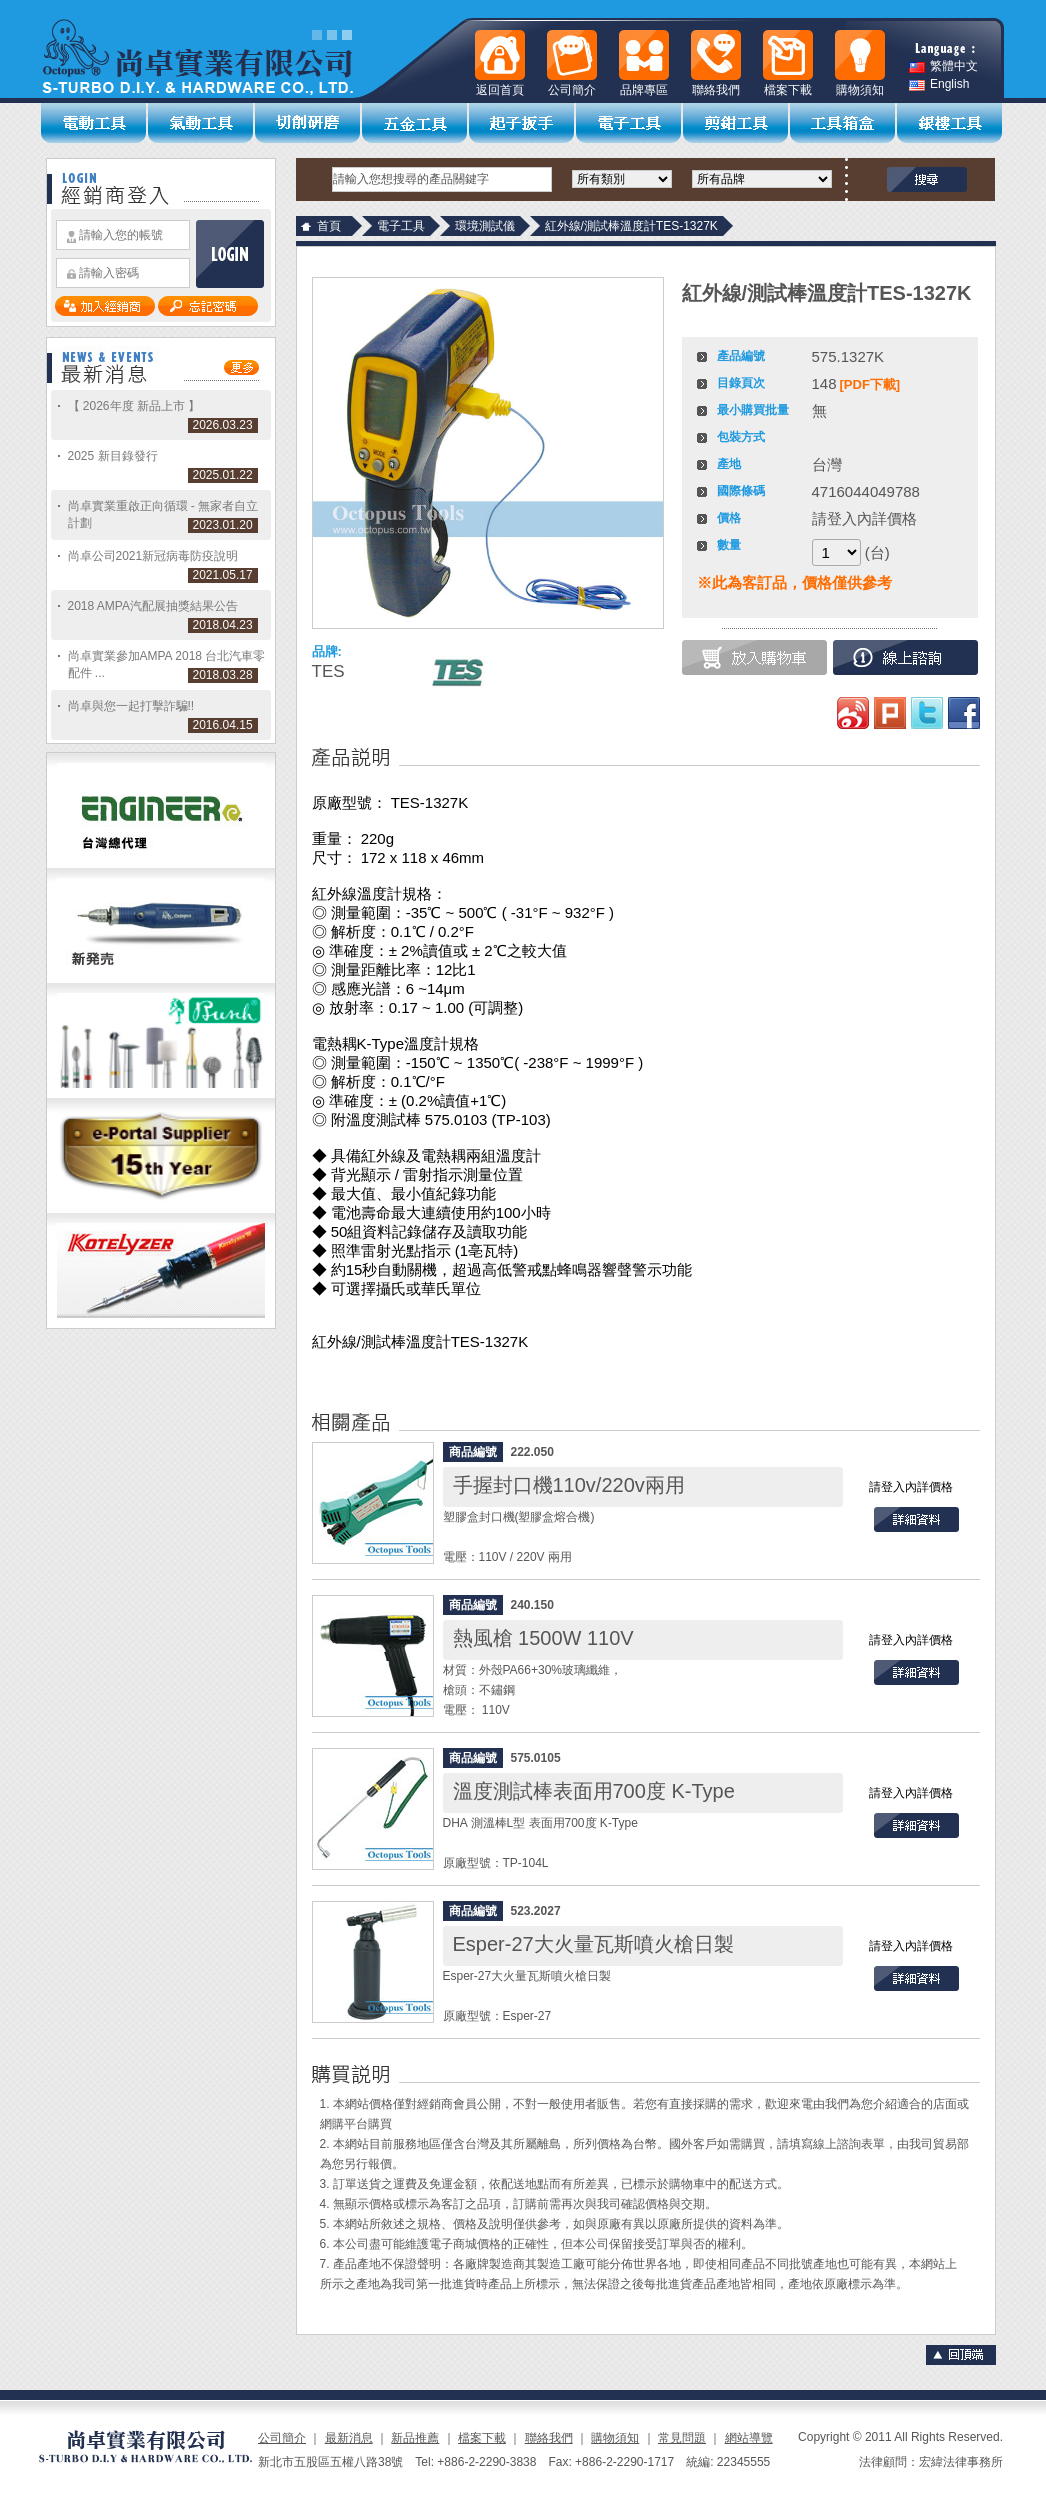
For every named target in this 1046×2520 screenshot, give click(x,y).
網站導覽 (749, 2438)
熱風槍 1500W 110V (543, 1638)
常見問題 (682, 2438)
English (939, 84)
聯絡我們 (549, 2438)
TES (328, 671)
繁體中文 (943, 66)
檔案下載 (482, 2438)
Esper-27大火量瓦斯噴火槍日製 (593, 1944)
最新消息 (349, 2438)
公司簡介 (282, 2438)
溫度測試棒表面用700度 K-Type (594, 1791)
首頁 (329, 226)
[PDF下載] (870, 384)
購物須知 (615, 2438)
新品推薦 (415, 2438)
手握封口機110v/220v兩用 (569, 1485)
